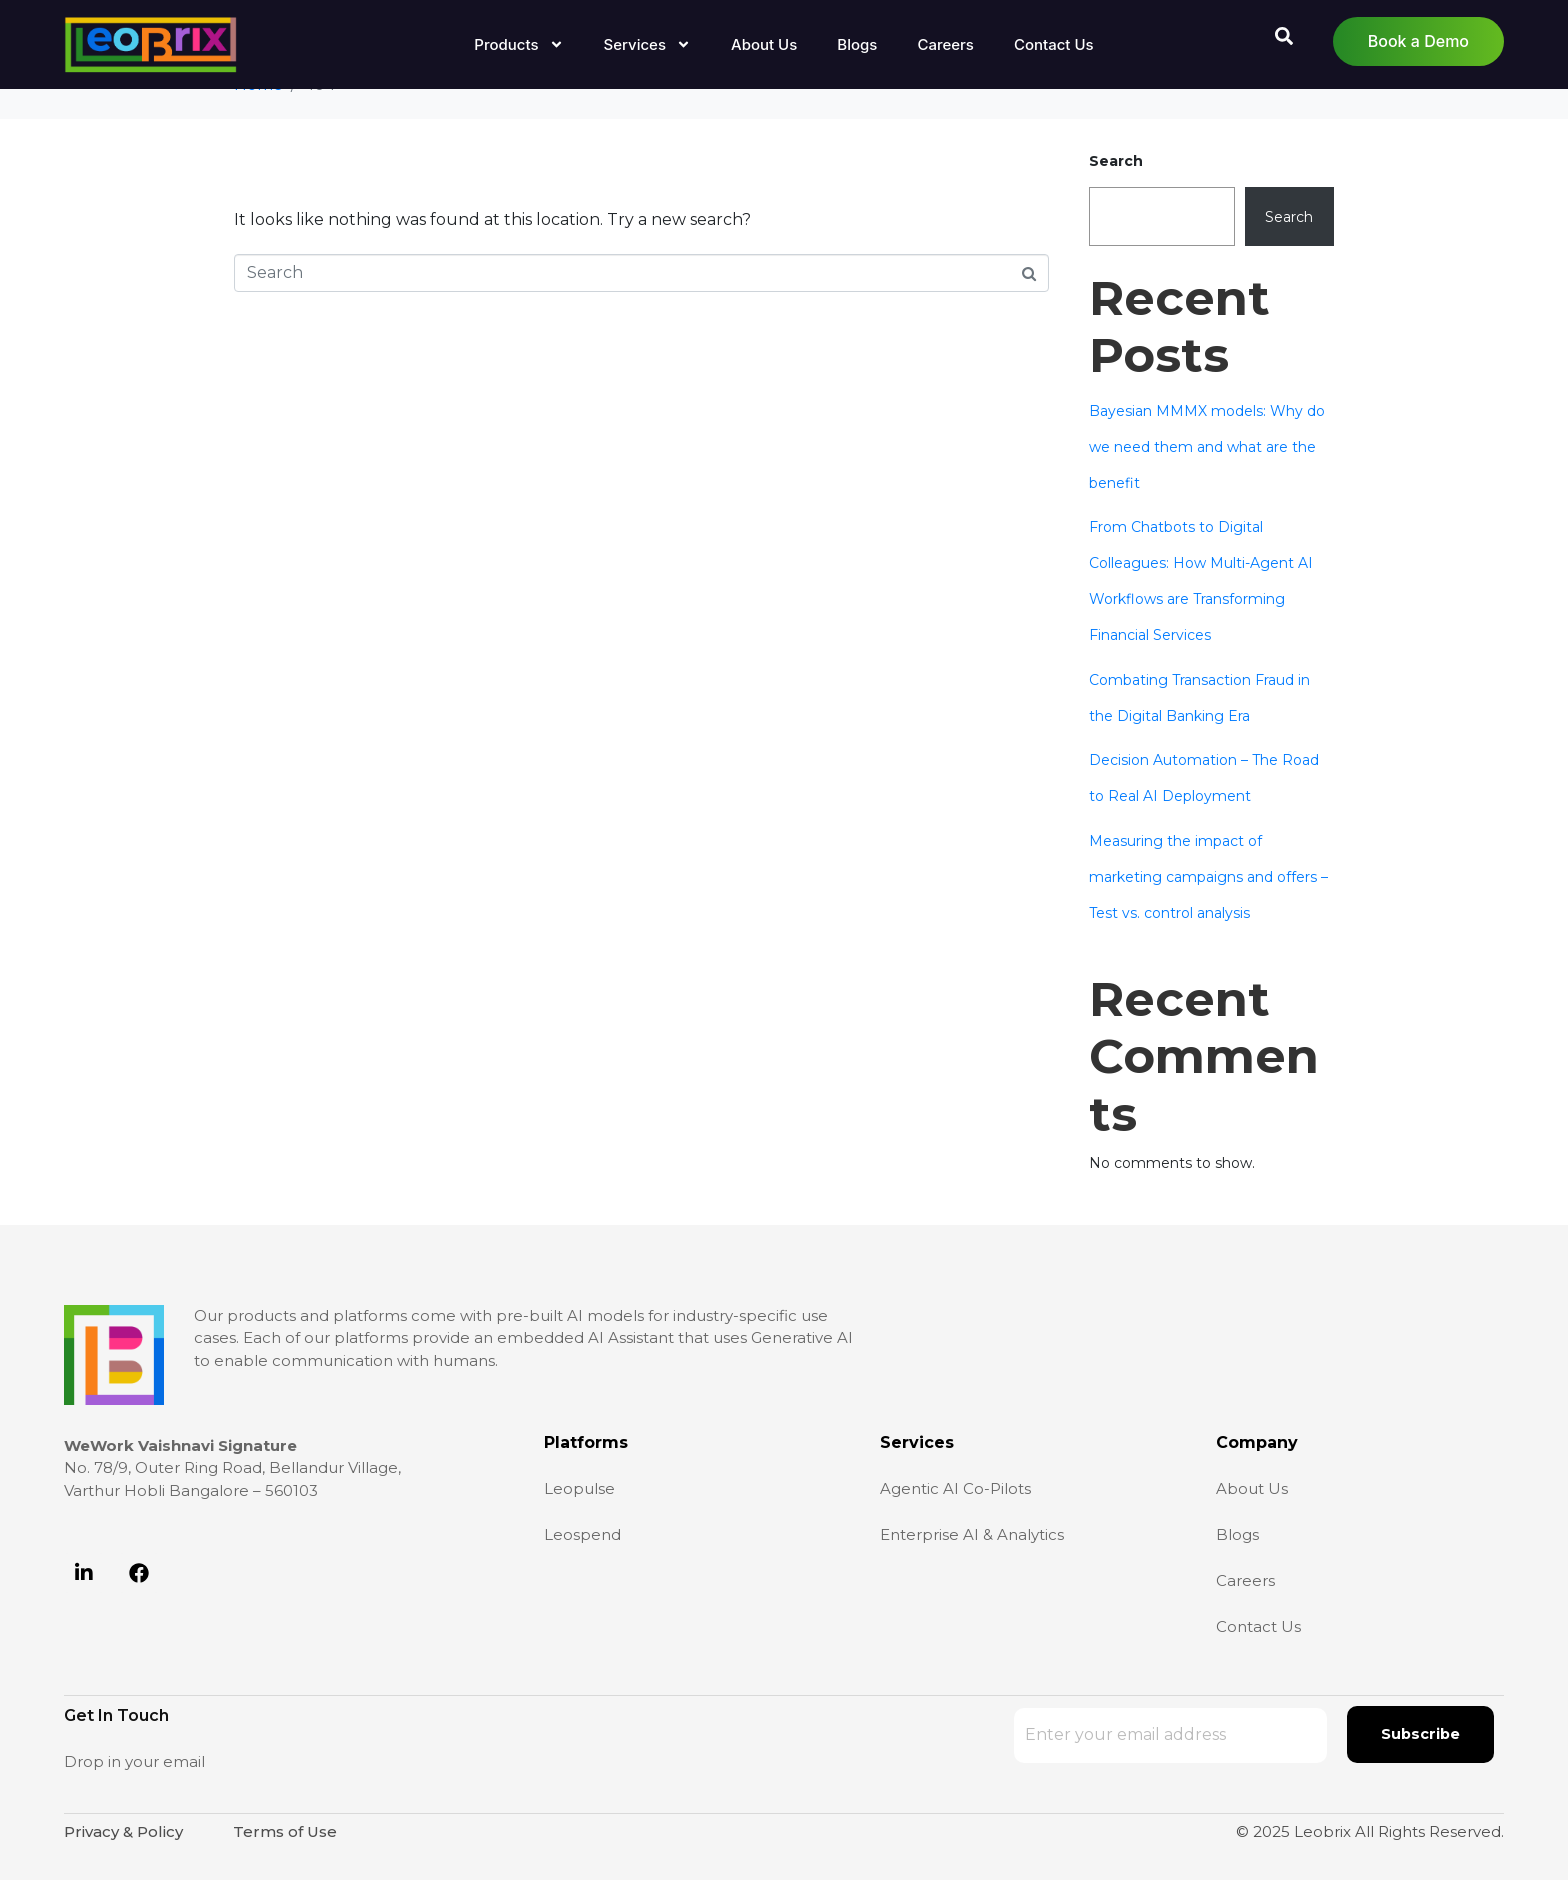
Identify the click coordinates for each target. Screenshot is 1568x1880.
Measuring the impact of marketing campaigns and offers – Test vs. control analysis (1208, 877)
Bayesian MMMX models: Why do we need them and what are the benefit (1207, 447)
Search (1116, 161)
